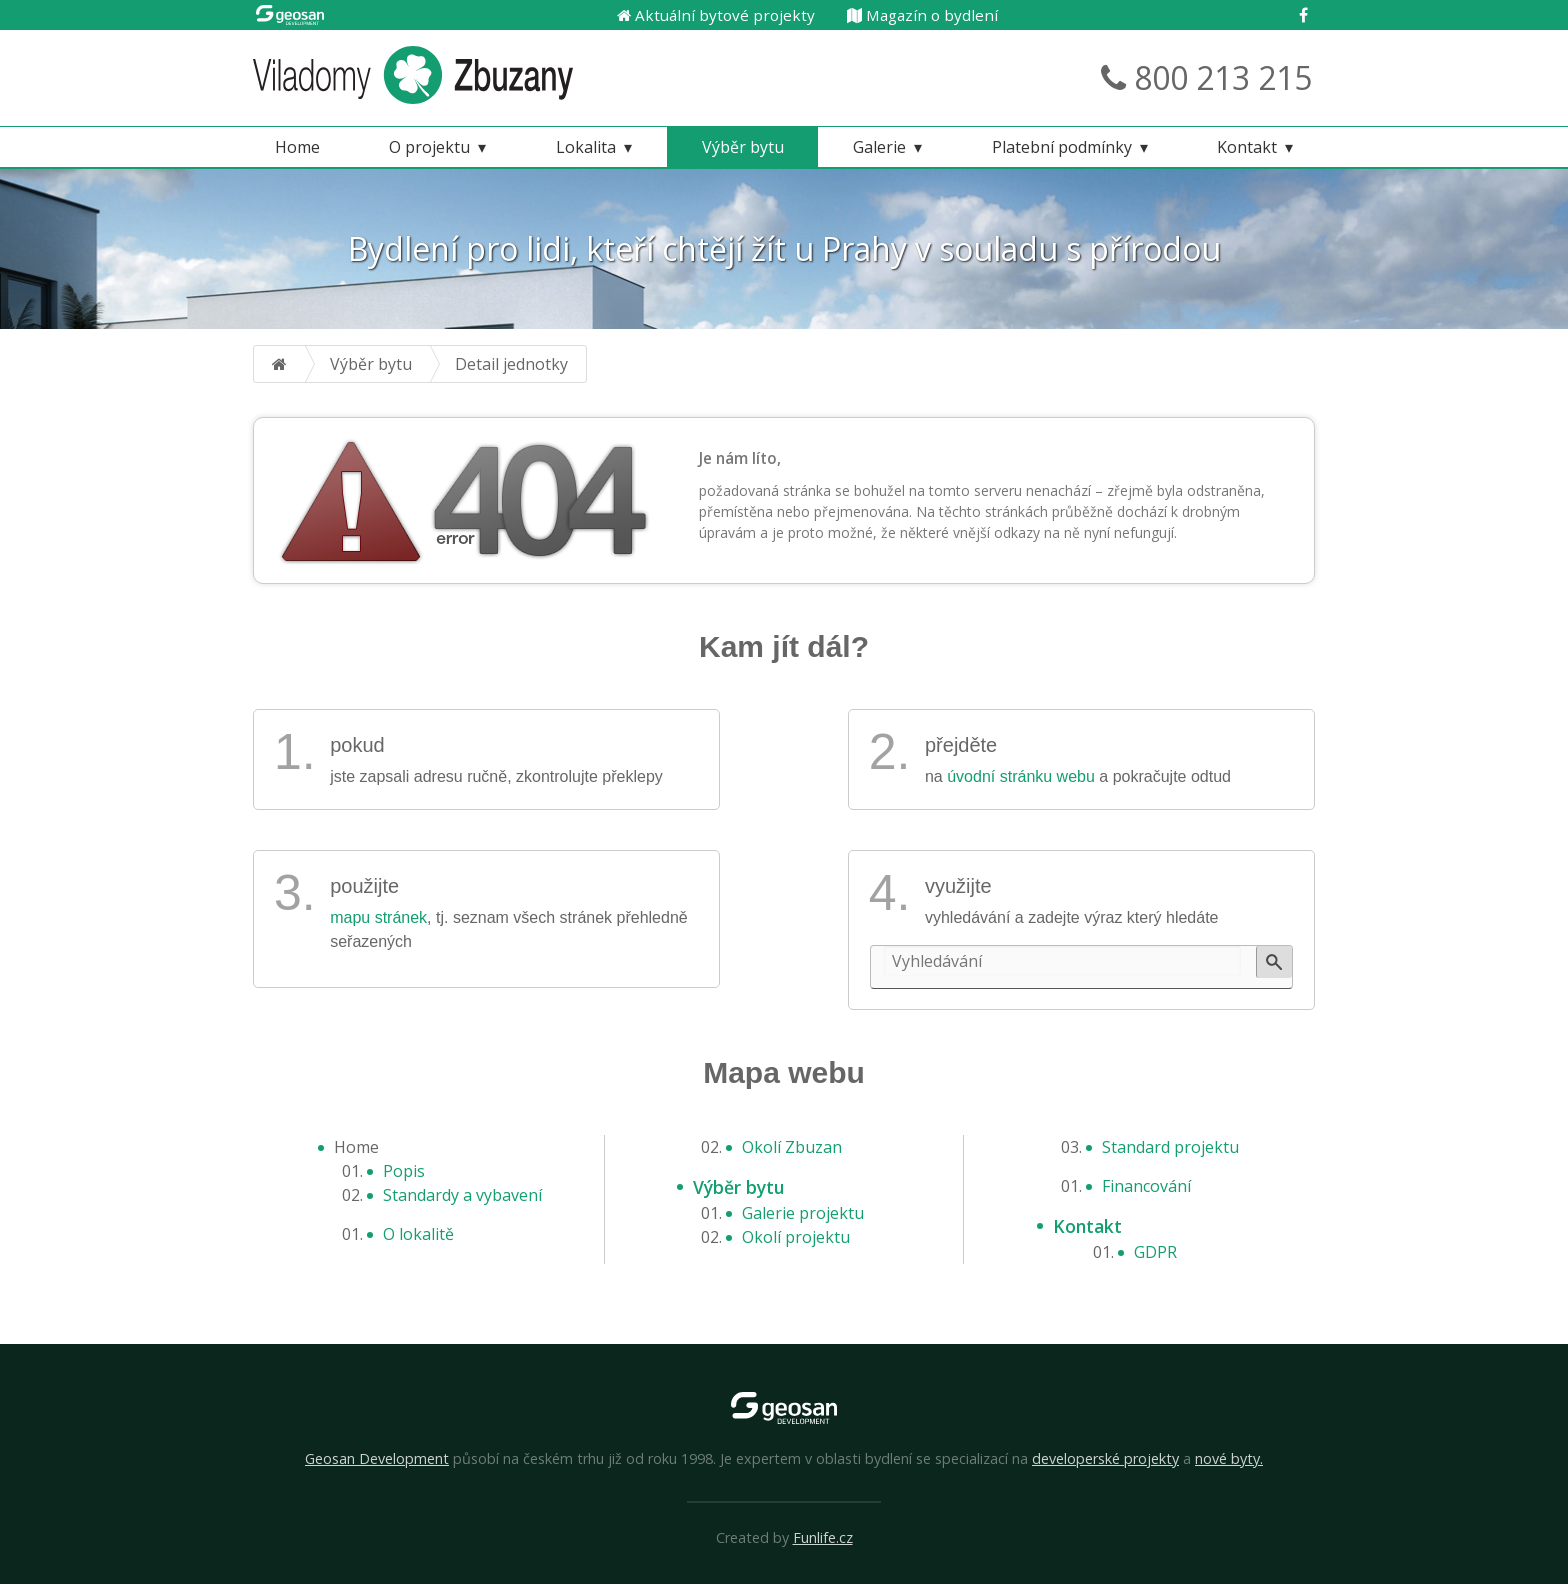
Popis (404, 1171)
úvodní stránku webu (1021, 776)
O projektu (429, 147)
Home (297, 147)
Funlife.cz (823, 1537)
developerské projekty (1105, 1458)
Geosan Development (377, 1458)
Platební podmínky (1062, 147)
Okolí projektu (796, 1237)
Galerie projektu (803, 1213)
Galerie (879, 147)
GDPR (1155, 1252)
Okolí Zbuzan (792, 1147)
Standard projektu (1170, 1147)
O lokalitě (418, 1234)
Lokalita (586, 147)
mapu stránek (378, 917)
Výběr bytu (743, 147)
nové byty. (1229, 1458)
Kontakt (1247, 147)
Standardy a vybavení (462, 1195)
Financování (1146, 1186)
